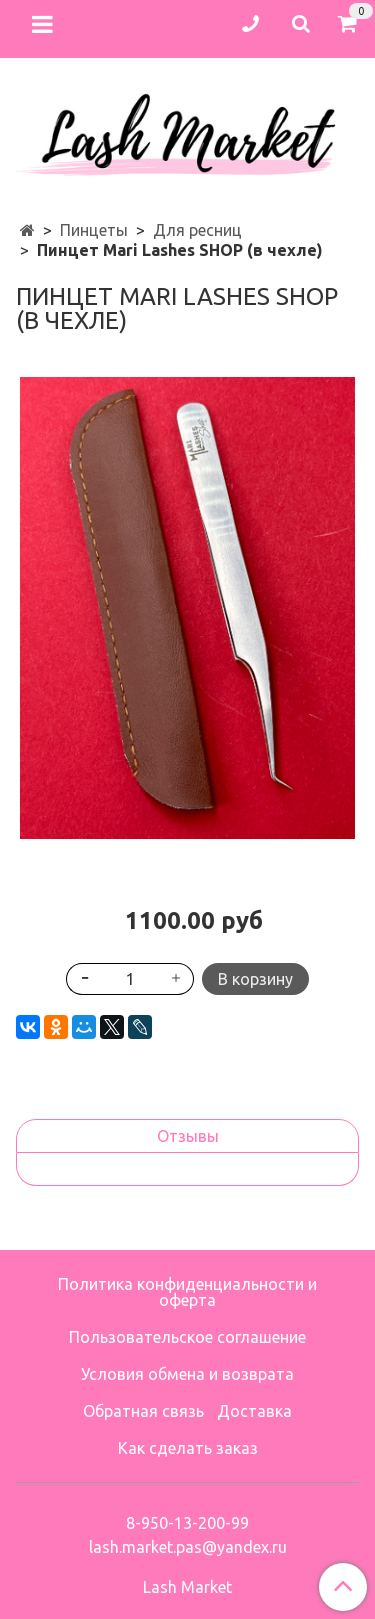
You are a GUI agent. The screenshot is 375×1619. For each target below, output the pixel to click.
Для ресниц (197, 230)
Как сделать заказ (188, 1448)
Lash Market (187, 1587)
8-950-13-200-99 (187, 1523)
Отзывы (188, 1136)
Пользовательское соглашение (187, 1337)
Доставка (254, 1411)
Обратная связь (143, 1411)
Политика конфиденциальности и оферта (187, 1292)
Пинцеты (94, 230)
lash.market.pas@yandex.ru (188, 1547)
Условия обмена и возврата (187, 1374)
